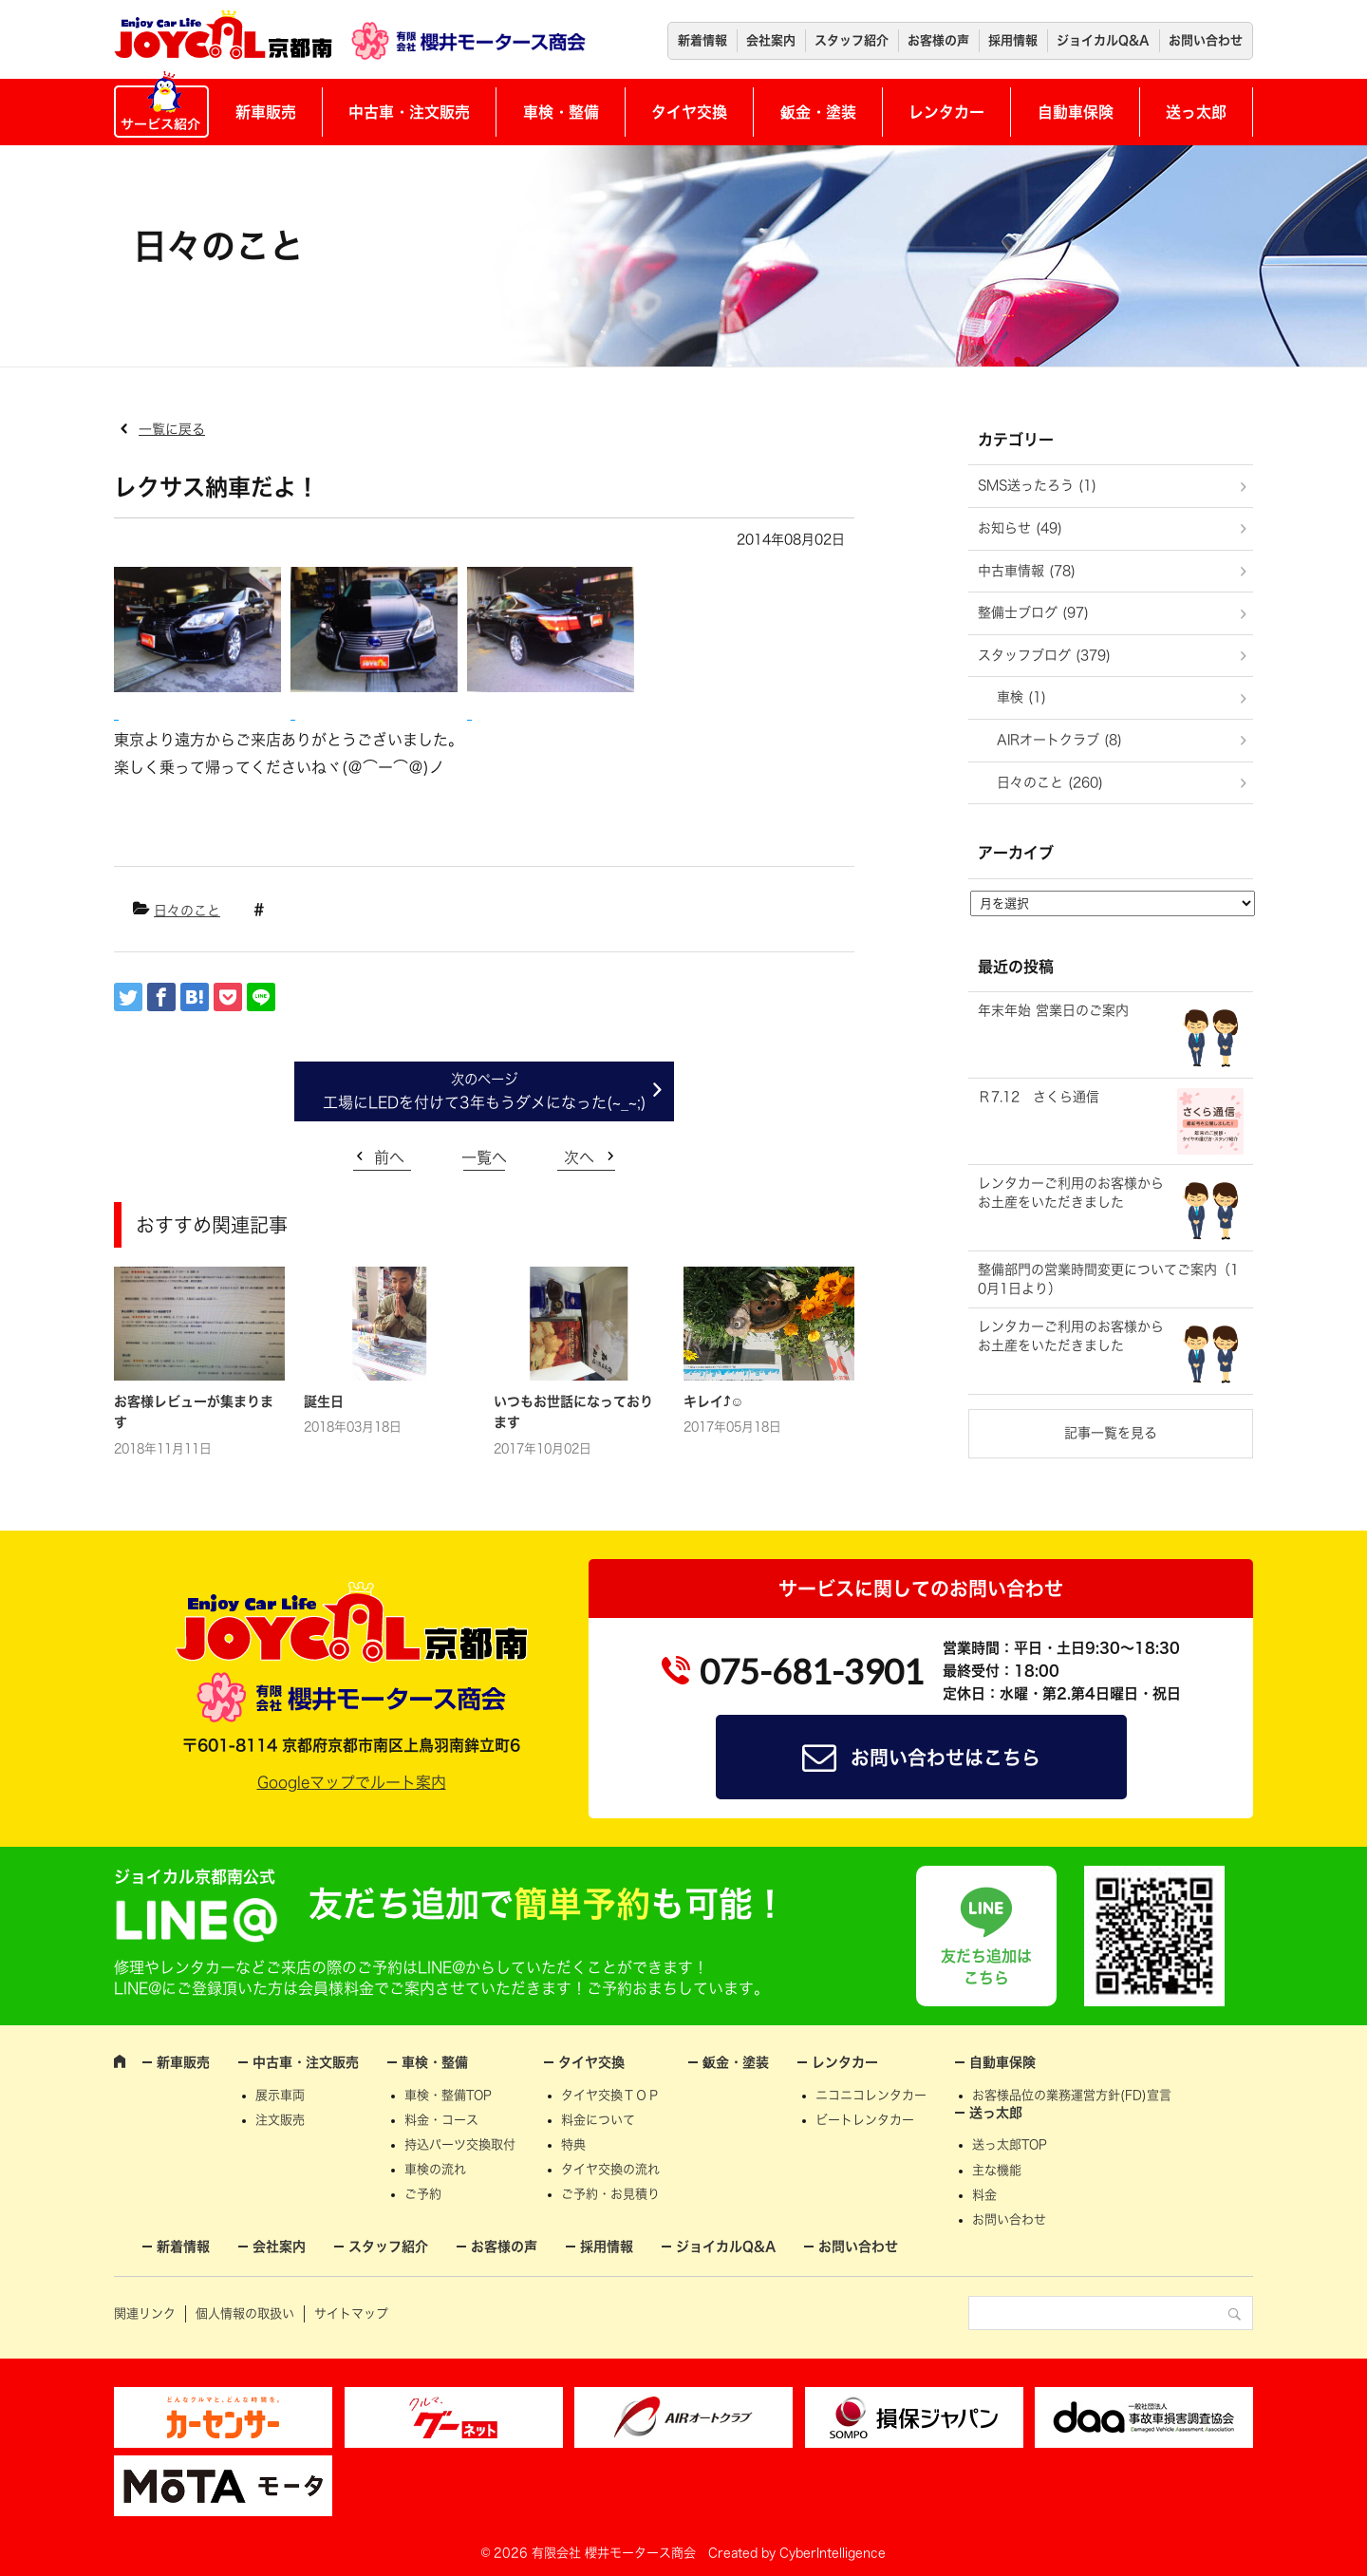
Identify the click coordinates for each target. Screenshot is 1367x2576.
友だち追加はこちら (986, 1966)
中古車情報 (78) (1027, 570)
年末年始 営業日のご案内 (1053, 1010)
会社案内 (771, 40)
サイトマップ (351, 2313)
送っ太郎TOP (1009, 2144)
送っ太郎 (1196, 112)
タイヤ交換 (689, 112)
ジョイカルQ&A (1103, 40)
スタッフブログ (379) (1044, 655)
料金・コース (441, 2120)
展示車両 (280, 2095)
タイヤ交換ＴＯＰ (610, 2095)
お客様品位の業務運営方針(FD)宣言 (1071, 2095)
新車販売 (265, 112)
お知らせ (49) (1020, 528)
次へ (579, 1157)
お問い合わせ (1206, 40)
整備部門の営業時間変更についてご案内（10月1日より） (1108, 1279)
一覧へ (484, 1157)
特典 (573, 2144)
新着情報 (702, 40)
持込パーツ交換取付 (459, 2144)
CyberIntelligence (832, 2553)
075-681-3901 (812, 1671)
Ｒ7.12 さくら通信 (1038, 1096)
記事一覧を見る (1110, 1432)
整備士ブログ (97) (1033, 612)
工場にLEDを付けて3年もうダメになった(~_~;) (484, 1102)
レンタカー (946, 112)
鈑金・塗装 (818, 112)
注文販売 (280, 2120)
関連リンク (145, 2313)
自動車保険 (1076, 112)
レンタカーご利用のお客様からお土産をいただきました (1071, 1192)
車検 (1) (1021, 697)
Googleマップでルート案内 (351, 1782)
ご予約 (422, 2194)
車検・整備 (561, 112)
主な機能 (996, 2170)
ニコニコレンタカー (871, 2095)
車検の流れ (435, 2169)
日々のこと (187, 910)
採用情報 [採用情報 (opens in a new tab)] (1013, 40)
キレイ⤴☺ (713, 1401)
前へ (389, 1157)
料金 (984, 2195)
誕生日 (324, 1401)
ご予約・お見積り (610, 2194)
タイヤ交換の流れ (610, 2169)
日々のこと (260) (1050, 782)
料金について (598, 2120)
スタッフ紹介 (852, 40)
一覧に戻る (172, 429)
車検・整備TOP (448, 2095)
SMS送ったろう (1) (1037, 485)
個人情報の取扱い (245, 2313)
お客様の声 (938, 40)
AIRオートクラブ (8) (1059, 739)
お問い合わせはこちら (945, 1757)
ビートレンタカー (864, 2120)
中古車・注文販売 (409, 112)
